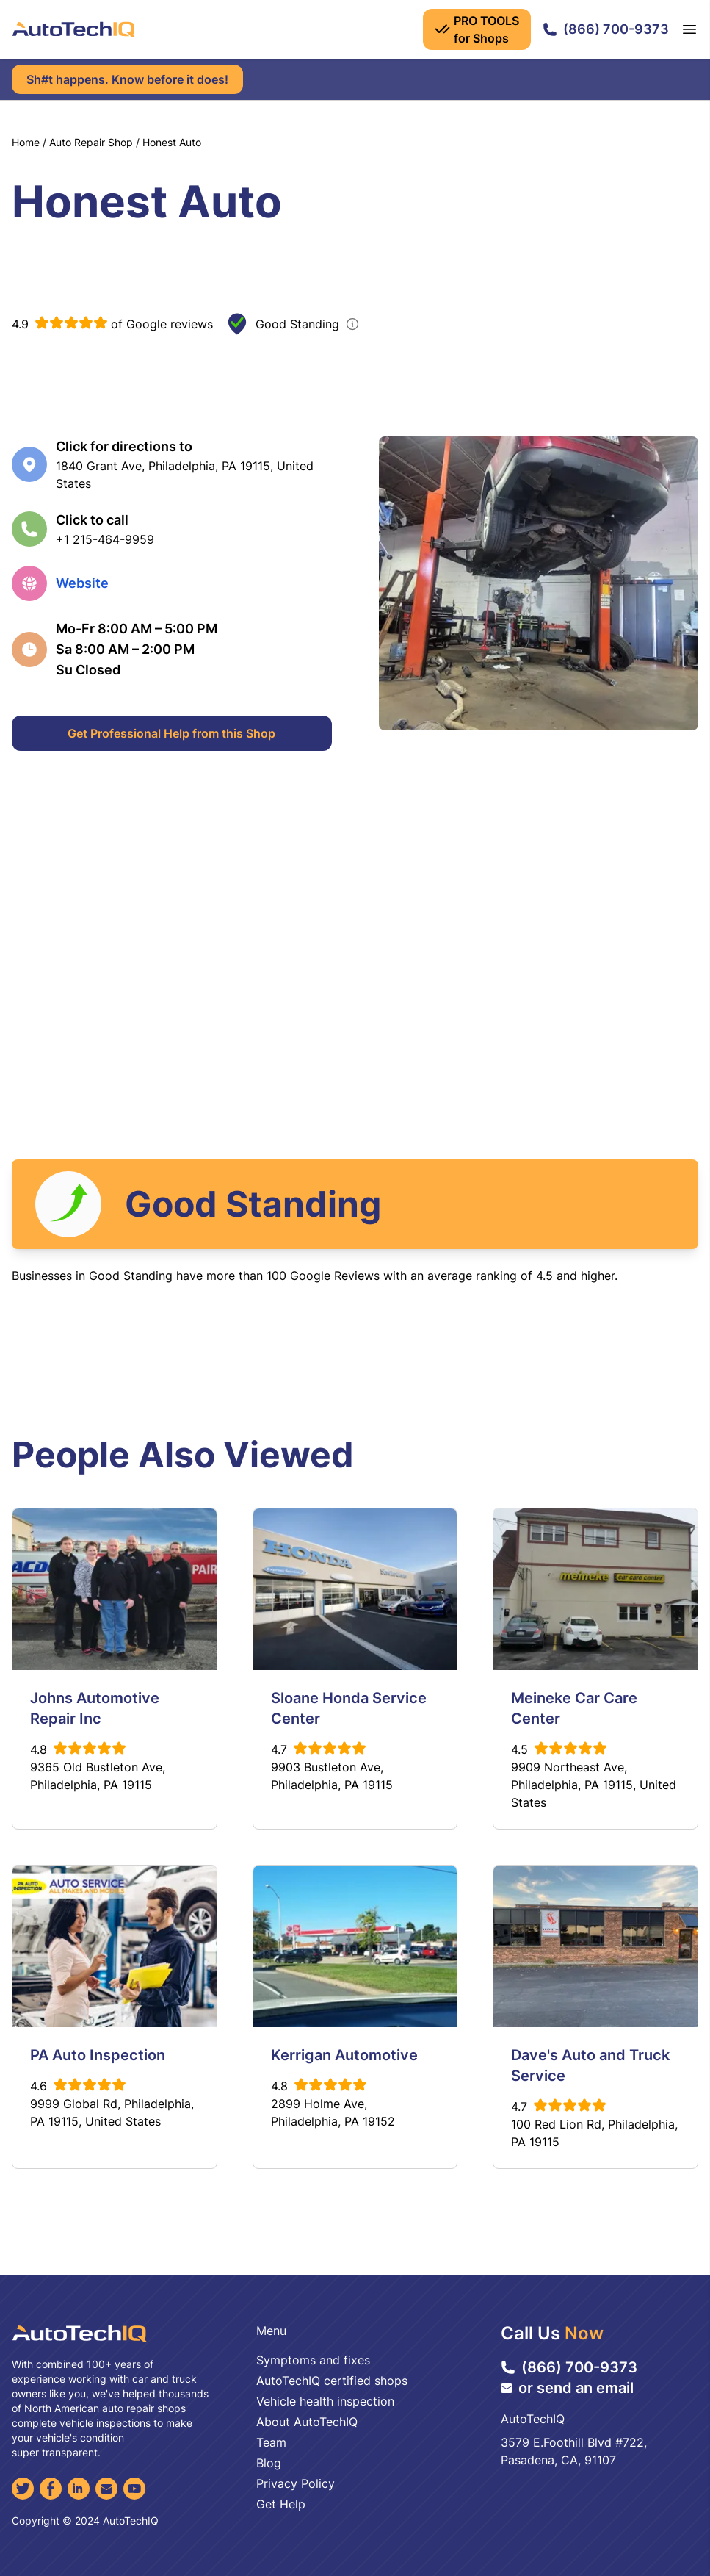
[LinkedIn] (79, 2489)
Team (271, 2442)
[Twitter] (23, 2489)
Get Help (280, 2504)
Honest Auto (171, 142)
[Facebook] (51, 2489)
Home (26, 142)
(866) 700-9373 (606, 29)
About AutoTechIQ (307, 2421)
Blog (268, 2463)
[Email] (106, 2489)
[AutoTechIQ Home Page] (73, 29)
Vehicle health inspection (325, 2401)
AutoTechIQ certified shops (331, 2380)
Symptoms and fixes (313, 2360)
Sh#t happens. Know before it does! (127, 79)
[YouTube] (134, 2489)
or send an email (567, 2388)
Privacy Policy (295, 2483)
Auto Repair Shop (91, 142)
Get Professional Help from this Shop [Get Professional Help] (171, 733)
